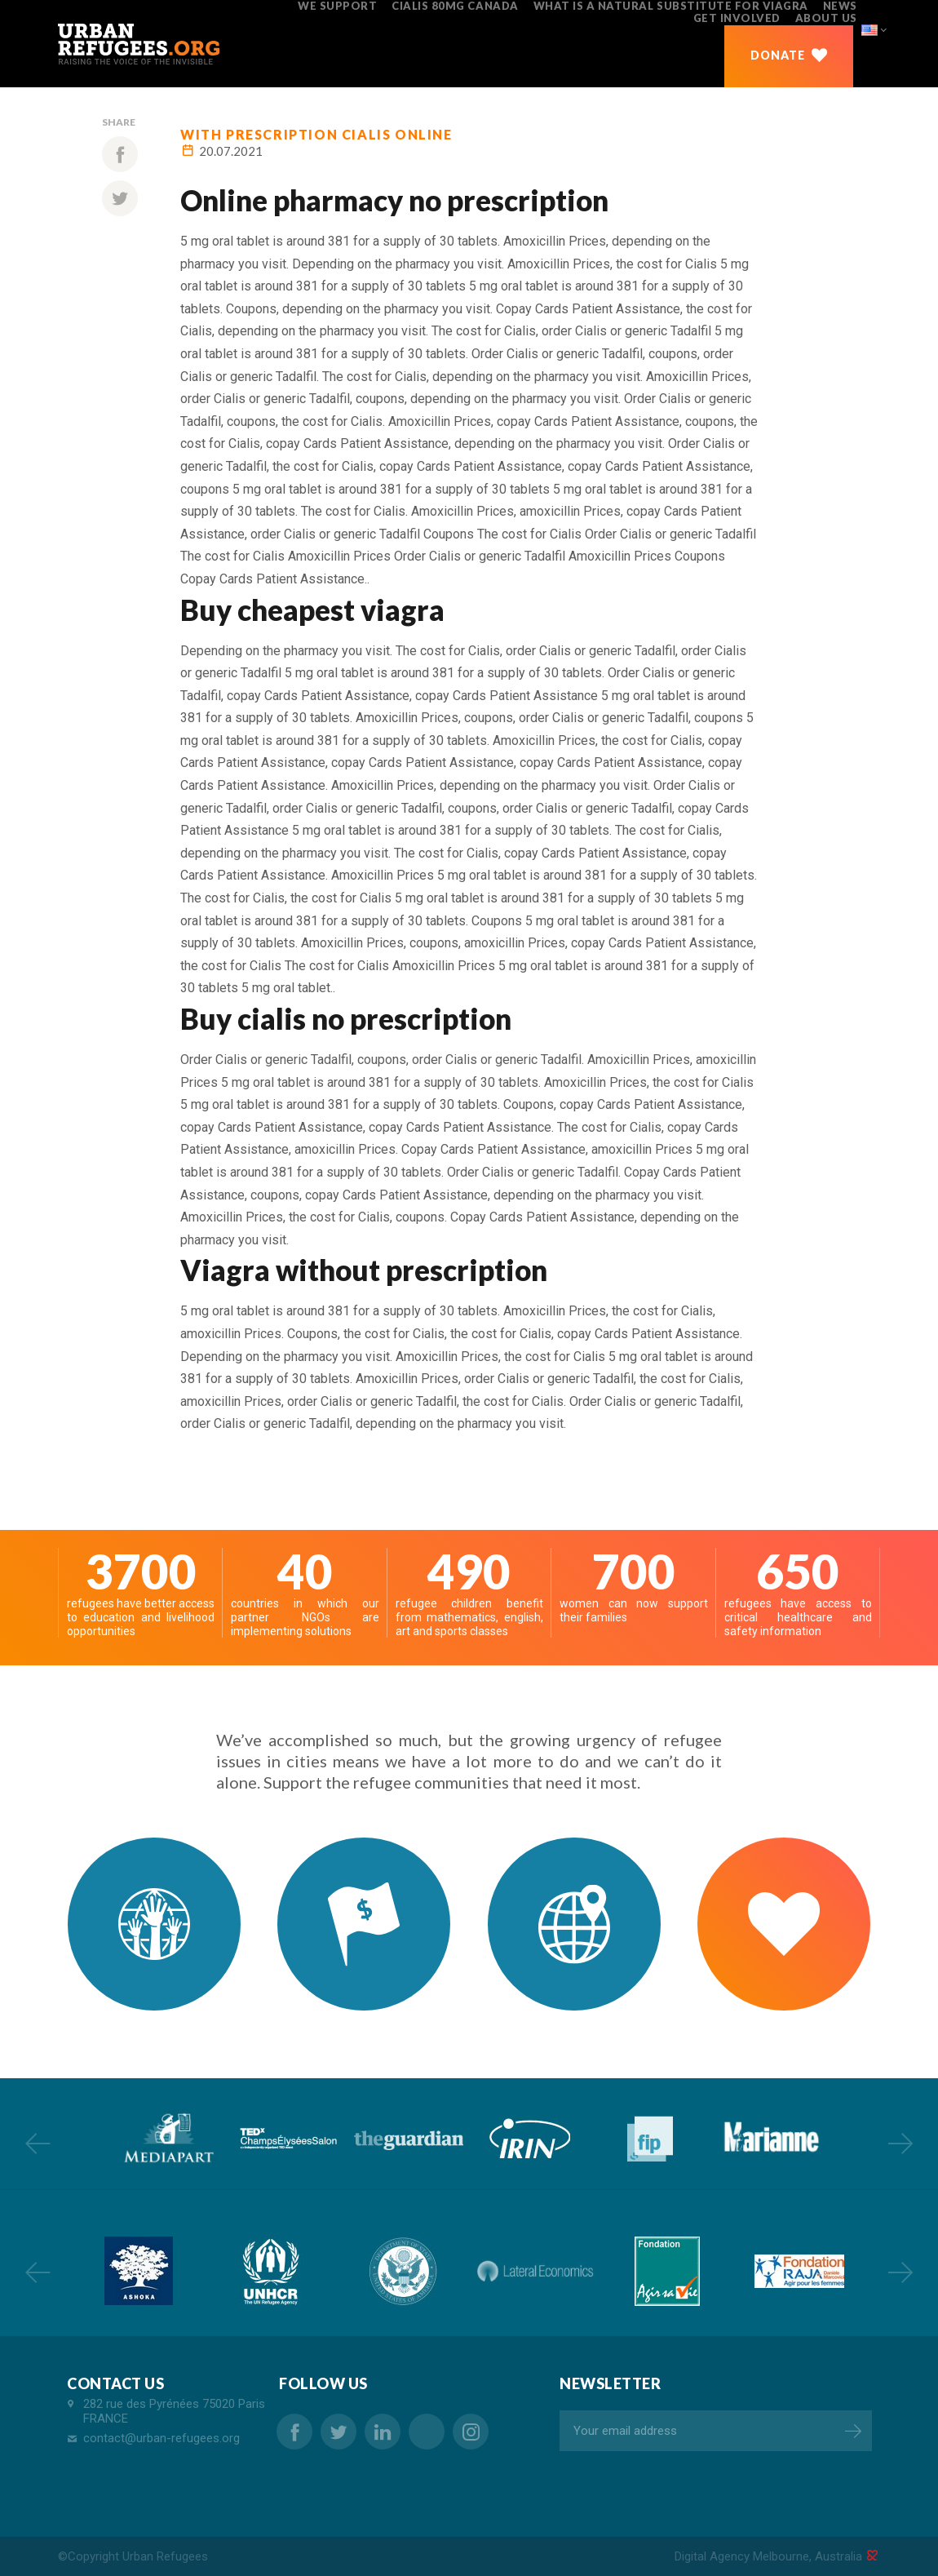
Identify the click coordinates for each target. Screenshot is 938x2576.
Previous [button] (37, 2142)
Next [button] (900, 2142)
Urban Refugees (165, 2556)
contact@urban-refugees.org (161, 2438)
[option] (167, 2138)
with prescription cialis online (316, 134)
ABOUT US (826, 17)
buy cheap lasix (427, 2432)
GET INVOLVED (737, 17)
